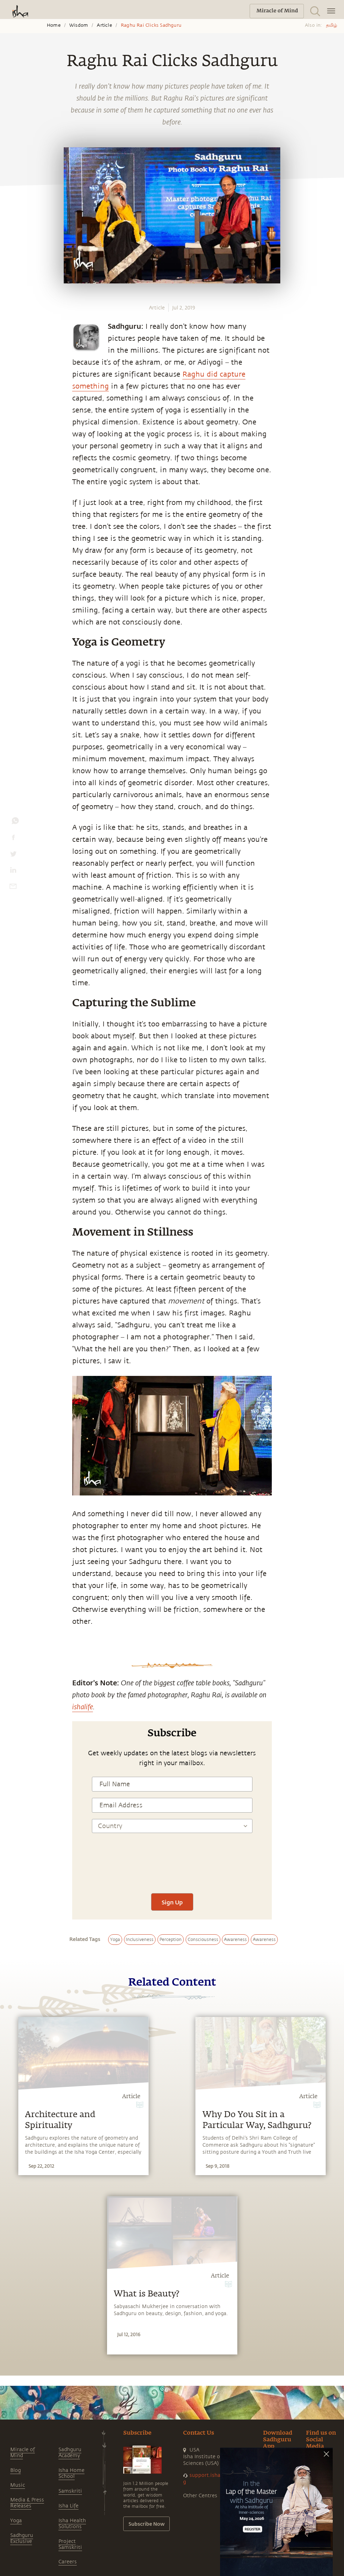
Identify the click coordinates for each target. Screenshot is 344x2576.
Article (104, 25)
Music (17, 2485)
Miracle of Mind (22, 2452)
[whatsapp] (15, 822)
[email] (13, 888)
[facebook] (13, 839)
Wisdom (78, 25)
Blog (15, 2470)
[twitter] (13, 855)
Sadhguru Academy (69, 2452)
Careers (67, 2561)
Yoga (16, 2520)
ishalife (82, 1706)
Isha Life (68, 2505)
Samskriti (70, 2491)
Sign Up (172, 1902)
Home (54, 25)
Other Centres (200, 2495)
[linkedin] (13, 871)
